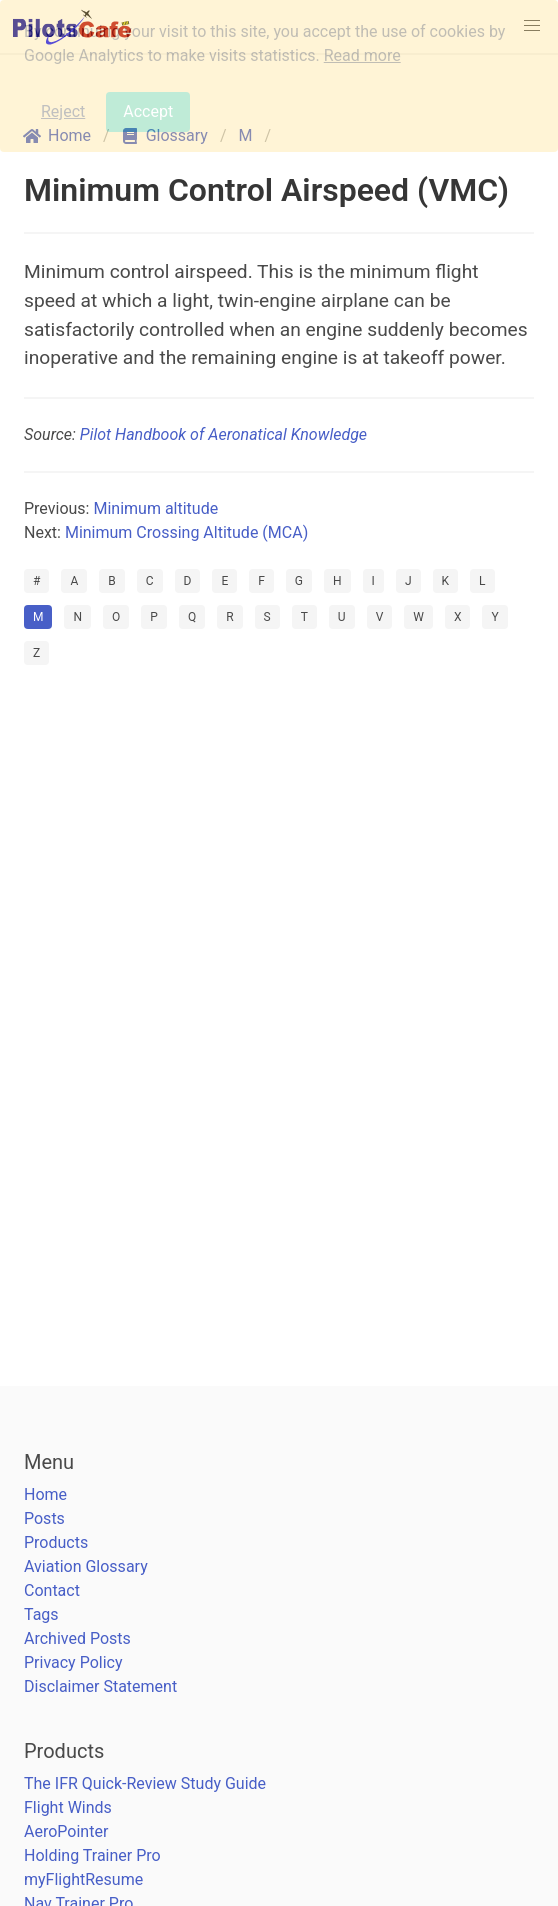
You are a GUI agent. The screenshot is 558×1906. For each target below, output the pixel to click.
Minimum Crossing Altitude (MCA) (186, 532)
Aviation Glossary (86, 1566)
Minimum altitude (155, 508)
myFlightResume (83, 1879)
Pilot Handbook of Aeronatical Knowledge (223, 434)
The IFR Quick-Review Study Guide (145, 1783)
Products (56, 1542)
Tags (41, 1614)
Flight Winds (68, 1807)
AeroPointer (66, 1831)
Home (45, 1494)
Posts (44, 1518)
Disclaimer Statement (100, 1686)
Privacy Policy (73, 1662)
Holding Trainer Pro (92, 1855)
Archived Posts (77, 1638)
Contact (52, 1590)
